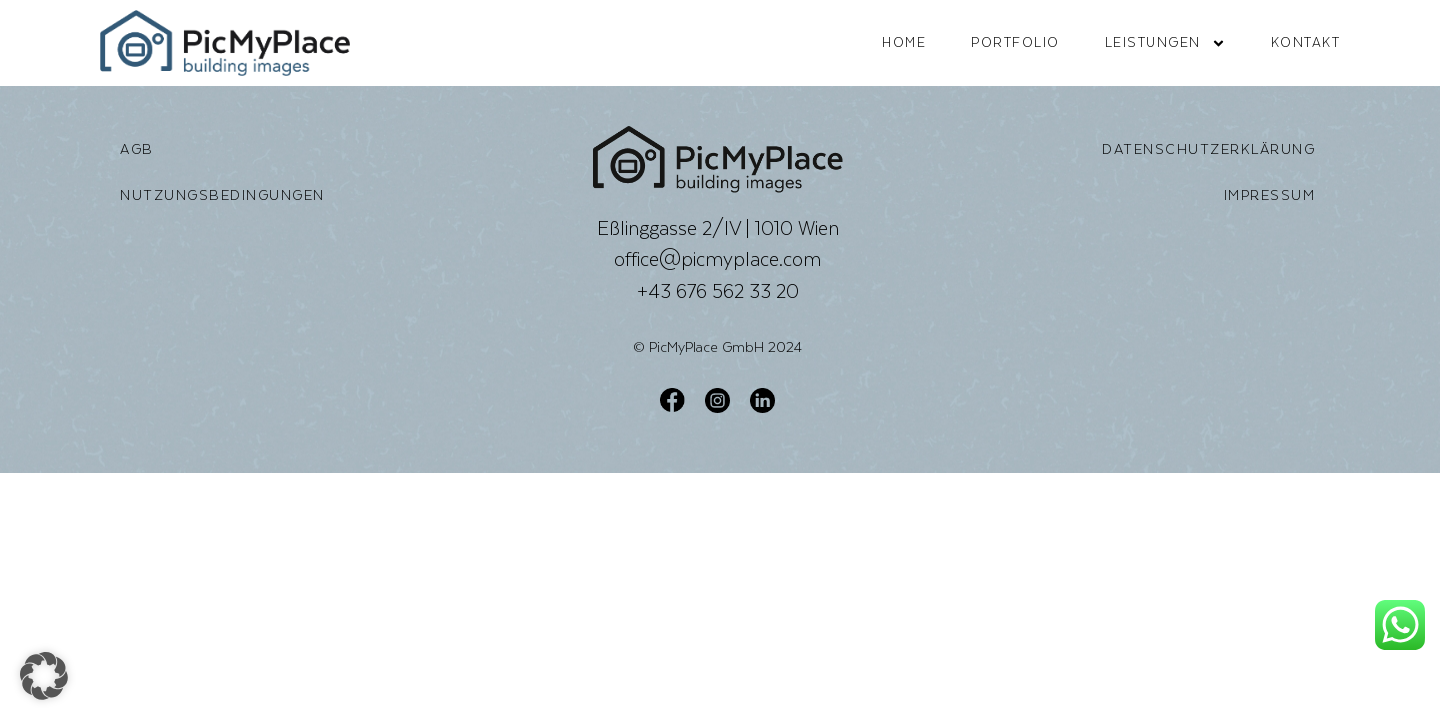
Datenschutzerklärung (1208, 149)
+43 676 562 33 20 (718, 291)
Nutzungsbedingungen (222, 195)
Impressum (1270, 195)
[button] (44, 676)
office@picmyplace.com (717, 259)
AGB (137, 149)
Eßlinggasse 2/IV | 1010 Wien (718, 228)
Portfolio (1015, 42)
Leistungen (1165, 43)
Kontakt (1306, 42)
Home (904, 42)
